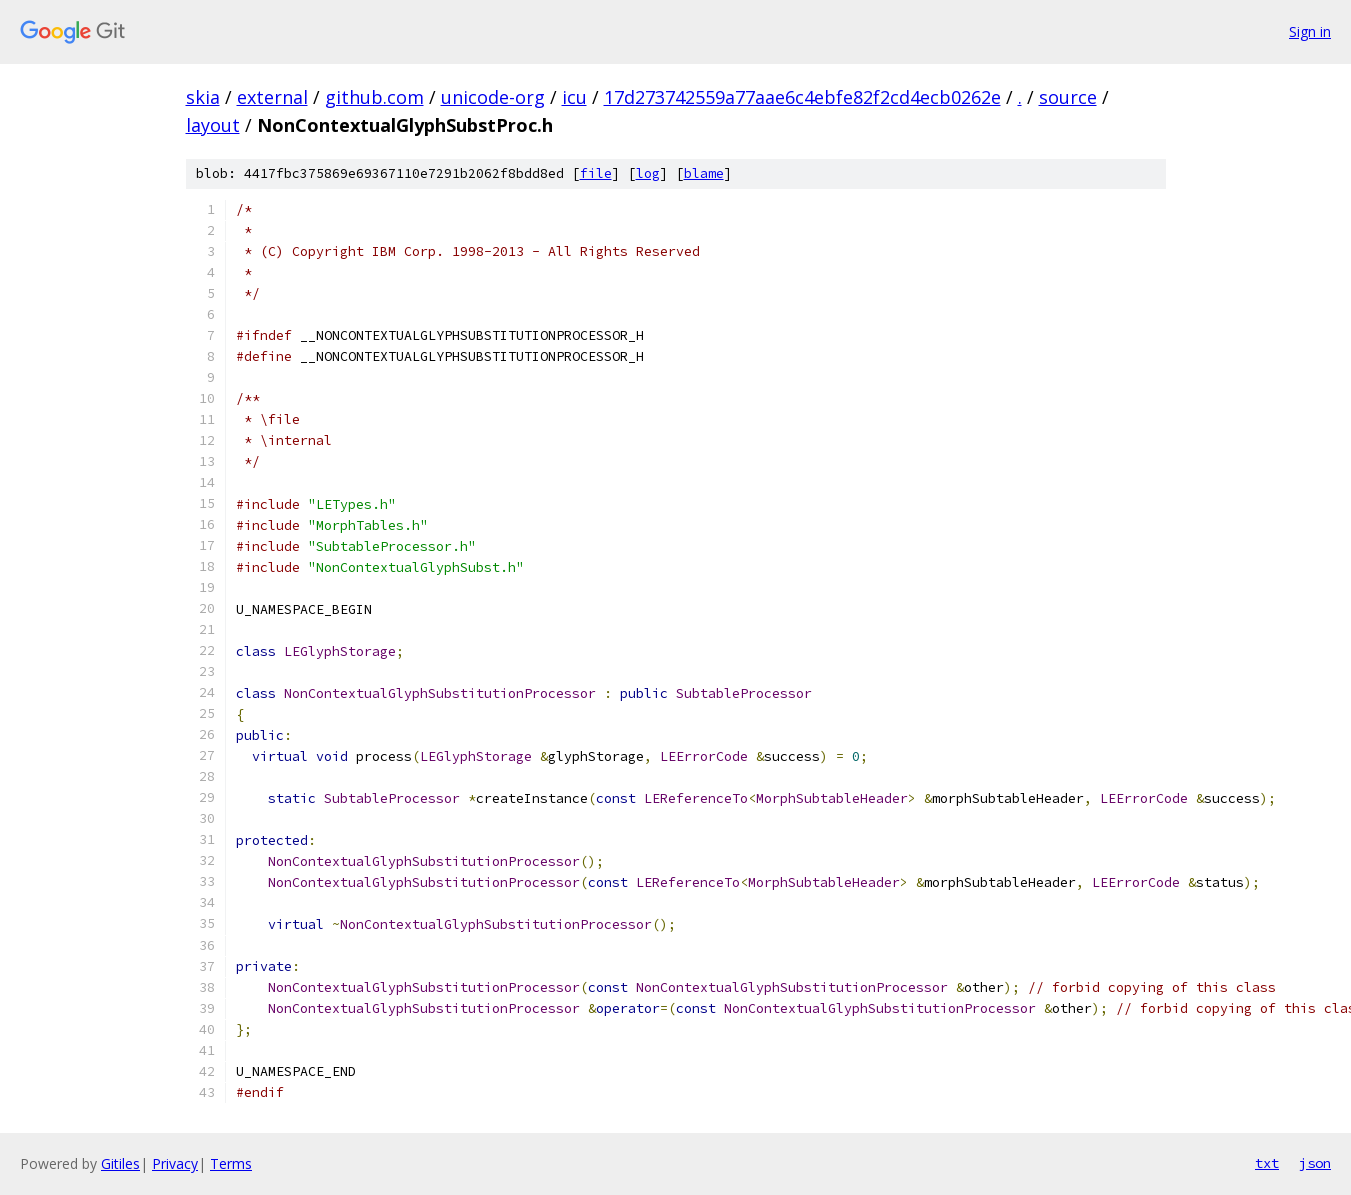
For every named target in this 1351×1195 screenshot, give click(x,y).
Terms (231, 1163)
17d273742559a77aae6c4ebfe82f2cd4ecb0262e (802, 97)
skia (203, 97)
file (596, 173)
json (1315, 1163)
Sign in (1310, 31)
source (1068, 97)
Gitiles (120, 1163)
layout (213, 125)
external (272, 97)
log (648, 173)
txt (1267, 1163)
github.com (374, 97)
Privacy (175, 1163)
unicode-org (493, 97)
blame (704, 173)
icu (574, 97)
